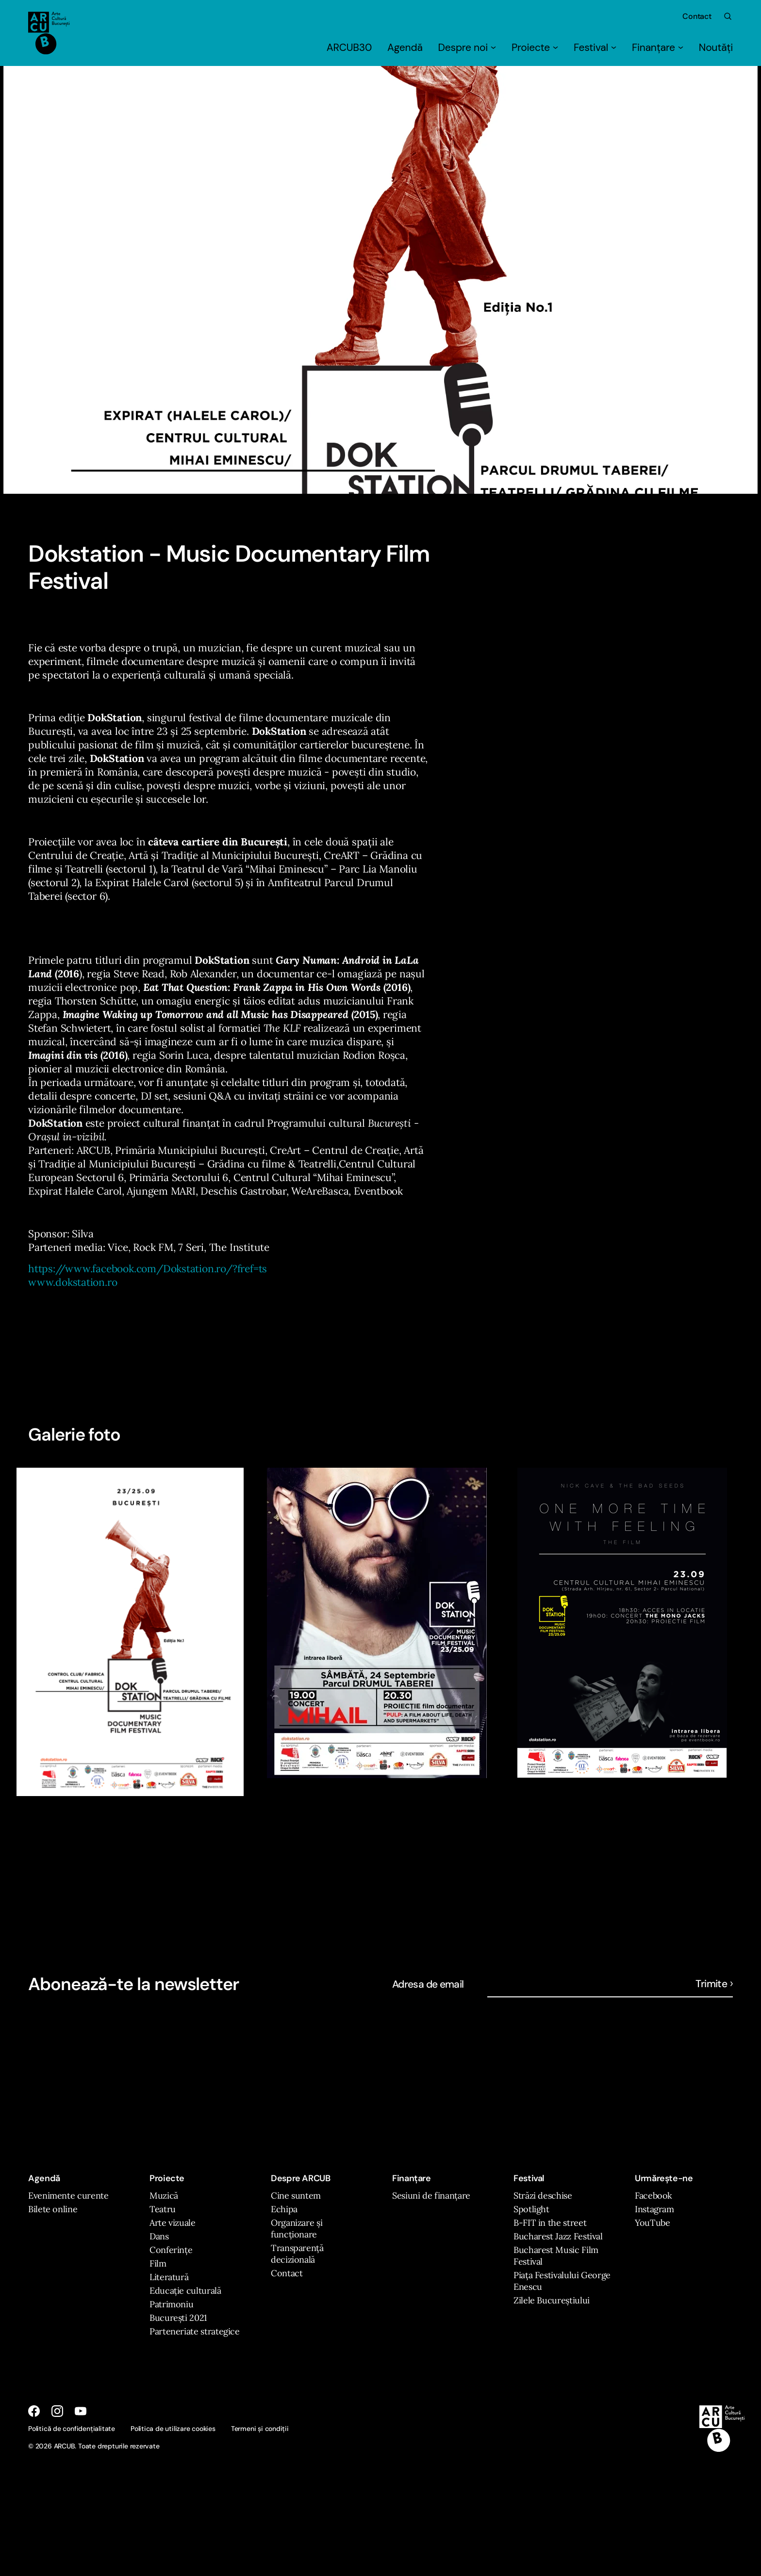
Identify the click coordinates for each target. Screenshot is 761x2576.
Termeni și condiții (260, 2428)
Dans (159, 2236)
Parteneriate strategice (194, 2331)
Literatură (168, 2277)
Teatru (162, 2209)
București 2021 (178, 2317)
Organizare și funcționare (296, 2228)
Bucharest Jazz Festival (558, 2236)
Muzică (163, 2195)
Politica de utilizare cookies (173, 2428)
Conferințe (170, 2249)
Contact (696, 16)
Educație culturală (185, 2290)
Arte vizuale (172, 2222)
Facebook (653, 2195)
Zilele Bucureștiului (551, 2300)
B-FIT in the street (549, 2222)
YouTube (652, 2222)
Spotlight (531, 2209)
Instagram (654, 2209)
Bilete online (52, 2209)
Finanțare (657, 47)
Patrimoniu (171, 2304)
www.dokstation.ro (72, 1282)
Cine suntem (296, 2195)
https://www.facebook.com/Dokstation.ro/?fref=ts (147, 1268)
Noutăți (716, 47)
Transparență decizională (297, 2253)
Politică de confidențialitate (71, 2428)
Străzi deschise (542, 2195)
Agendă (405, 47)
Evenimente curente (68, 2195)
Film (157, 2263)
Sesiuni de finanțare (431, 2195)
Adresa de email (428, 1984)
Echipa (284, 2209)
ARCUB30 (349, 47)
